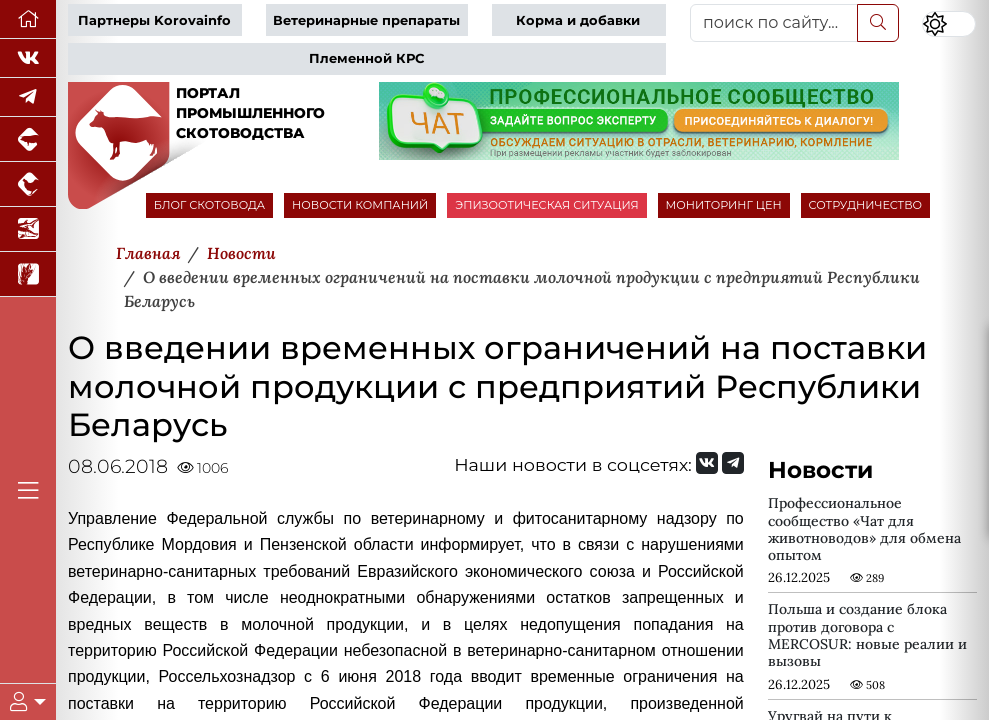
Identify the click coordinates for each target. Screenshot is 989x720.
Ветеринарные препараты (366, 20)
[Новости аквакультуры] (28, 229)
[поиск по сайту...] (774, 23)
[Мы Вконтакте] (28, 58)
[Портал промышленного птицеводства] (28, 184)
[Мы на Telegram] (733, 463)
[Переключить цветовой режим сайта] (948, 24)
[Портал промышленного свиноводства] (28, 139)
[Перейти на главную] (28, 19)
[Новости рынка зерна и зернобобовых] (28, 274)
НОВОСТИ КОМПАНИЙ (360, 205)
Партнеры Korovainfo (154, 20)
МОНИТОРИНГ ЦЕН (724, 205)
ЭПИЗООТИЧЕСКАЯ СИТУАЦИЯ (546, 205)
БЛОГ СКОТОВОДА (209, 205)
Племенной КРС (366, 58)
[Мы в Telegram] (28, 97)
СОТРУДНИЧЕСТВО (866, 205)
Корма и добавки (578, 20)
